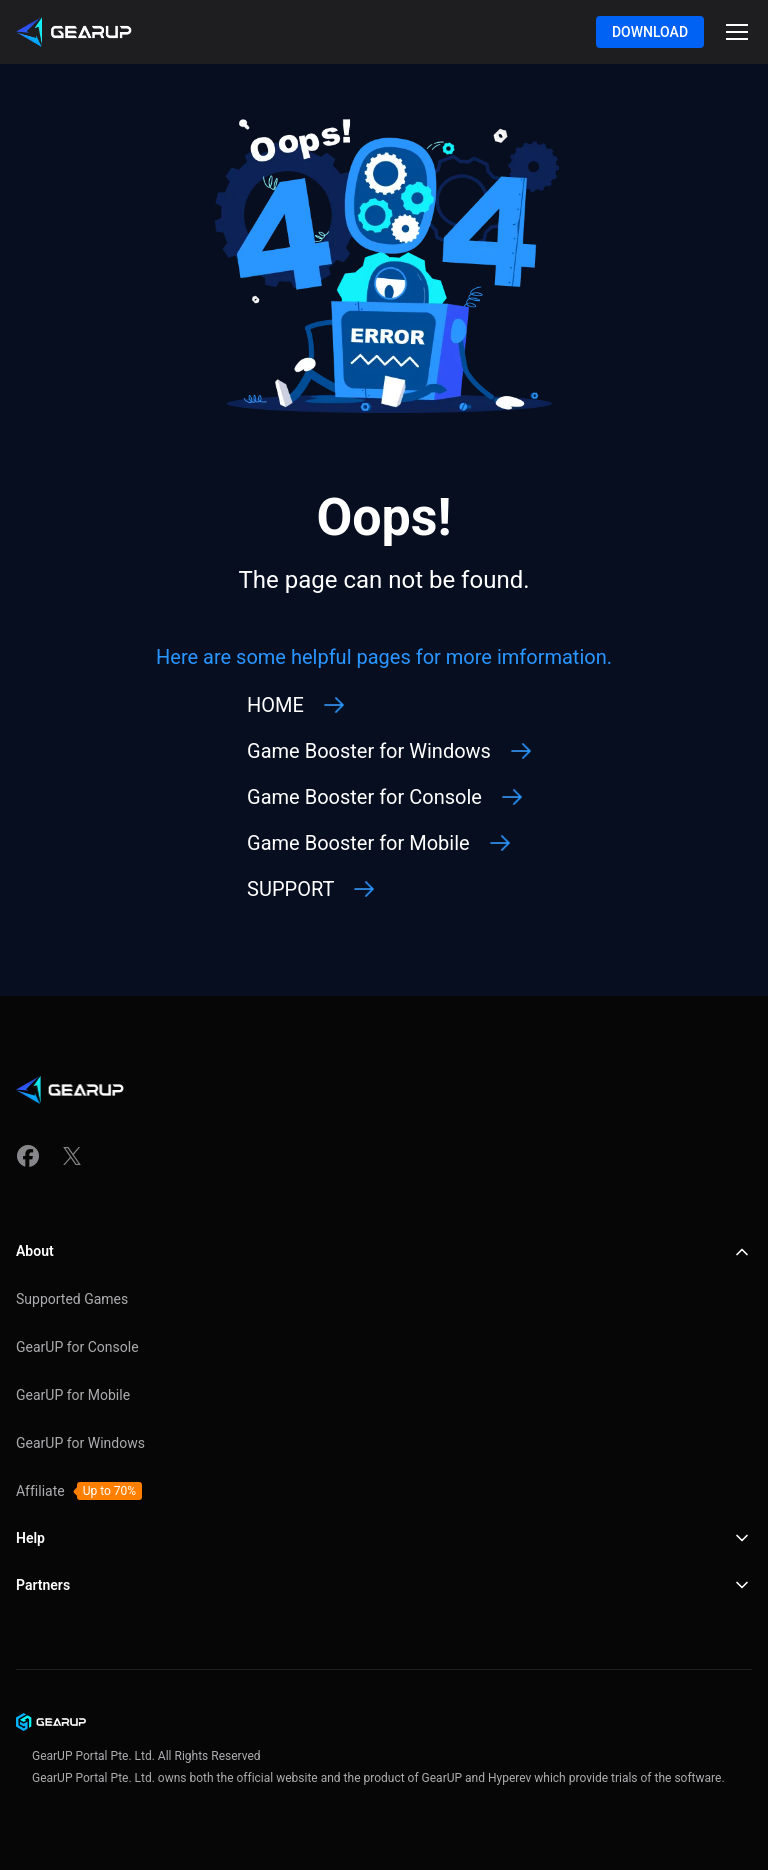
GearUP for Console (77, 1347)
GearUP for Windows (80, 1443)
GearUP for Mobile (73, 1395)
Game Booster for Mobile (358, 843)
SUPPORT (290, 889)
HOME (275, 705)
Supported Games (72, 1299)
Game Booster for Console (364, 797)
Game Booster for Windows (369, 751)
